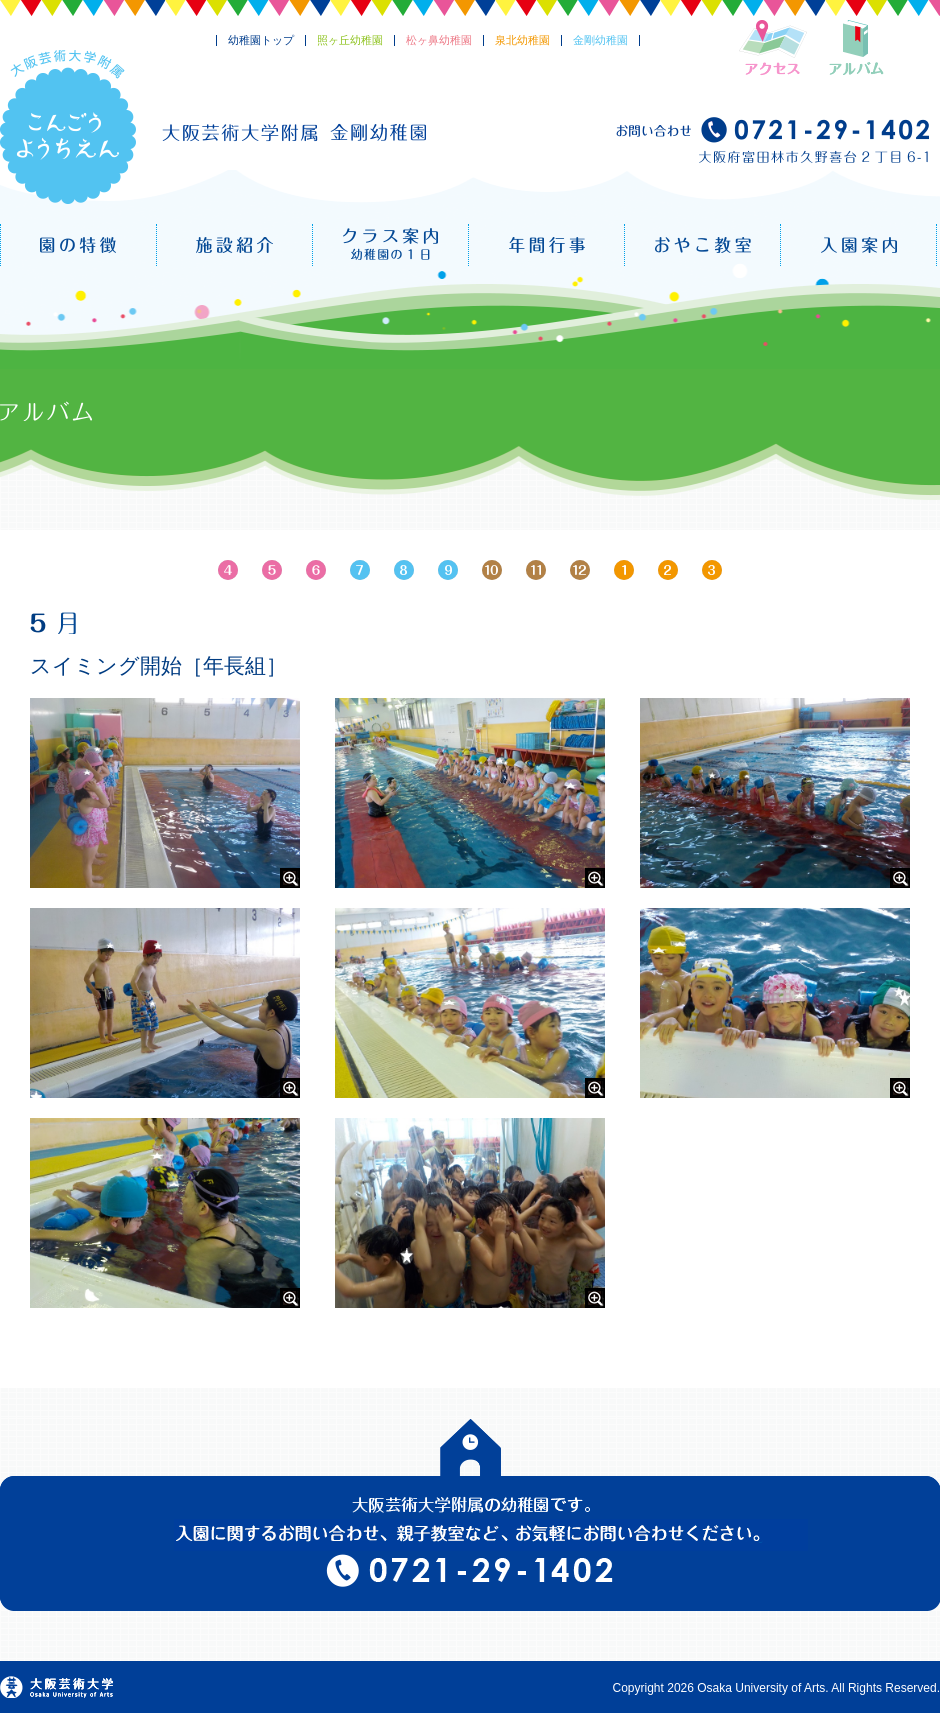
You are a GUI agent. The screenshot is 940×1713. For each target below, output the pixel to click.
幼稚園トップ (261, 40)
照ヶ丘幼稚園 (350, 40)
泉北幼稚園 (522, 40)
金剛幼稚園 (600, 40)
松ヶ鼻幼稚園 (439, 40)
